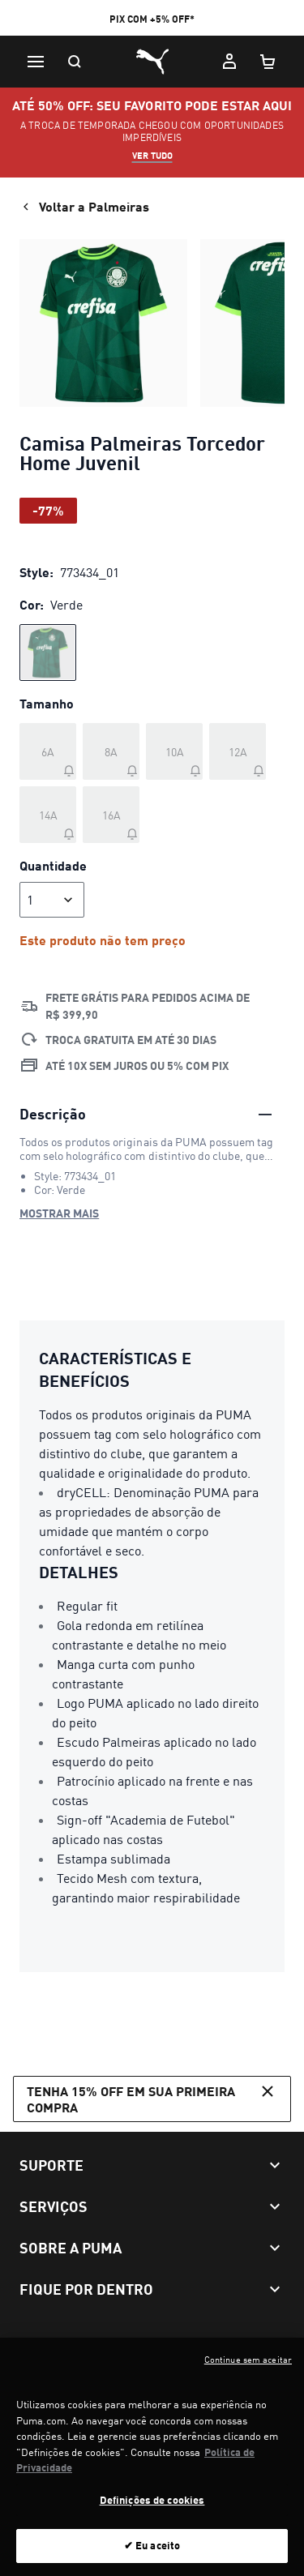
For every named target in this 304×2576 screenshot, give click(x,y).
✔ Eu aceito (152, 2554)
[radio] (47, 652)
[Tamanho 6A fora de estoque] (47, 751)
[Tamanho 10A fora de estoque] (174, 751)
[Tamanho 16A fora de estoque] (111, 814)
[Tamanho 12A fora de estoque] (237, 751)
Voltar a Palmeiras (84, 206)
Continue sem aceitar (248, 2368)
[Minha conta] (229, 61)
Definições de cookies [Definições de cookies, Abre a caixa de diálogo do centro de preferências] (152, 2507)
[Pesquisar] (74, 61)
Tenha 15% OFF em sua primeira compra (152, 2098)
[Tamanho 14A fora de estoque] (47, 814)
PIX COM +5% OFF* (152, 19)
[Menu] (35, 61)
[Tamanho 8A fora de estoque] (111, 751)
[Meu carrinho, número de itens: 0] (268, 61)
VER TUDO (152, 155)
